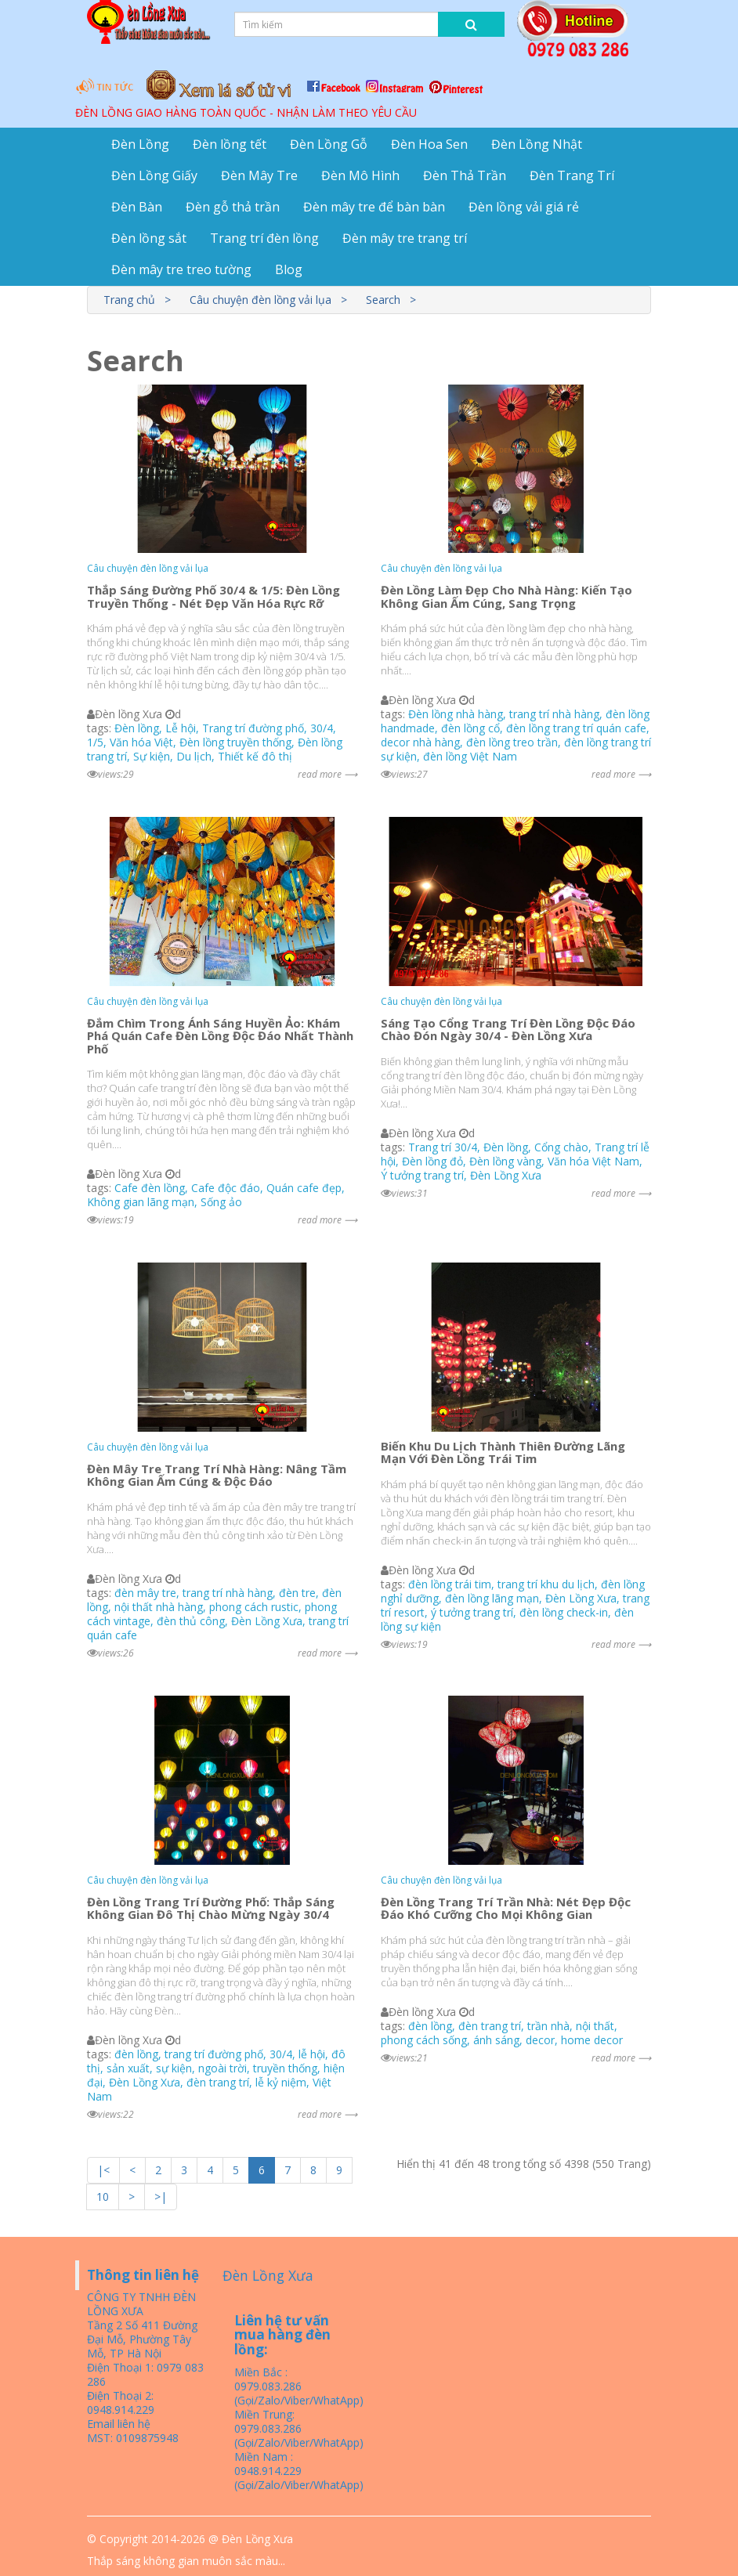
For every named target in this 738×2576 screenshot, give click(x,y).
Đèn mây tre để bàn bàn (374, 206)
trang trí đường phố (214, 2054)
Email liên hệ (118, 2423)
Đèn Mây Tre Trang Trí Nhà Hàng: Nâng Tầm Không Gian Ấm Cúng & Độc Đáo (216, 1475)
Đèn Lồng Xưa (505, 1175)
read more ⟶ (327, 774)
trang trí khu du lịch (546, 1584)
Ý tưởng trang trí (422, 1175)
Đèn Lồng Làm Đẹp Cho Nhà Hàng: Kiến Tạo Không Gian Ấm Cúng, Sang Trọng (506, 596)
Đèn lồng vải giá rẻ (523, 206)
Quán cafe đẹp (304, 1187)
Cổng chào (561, 1147)
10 (102, 2196)
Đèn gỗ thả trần (233, 206)
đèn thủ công (191, 1620)
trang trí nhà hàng (554, 713)
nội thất (595, 2025)
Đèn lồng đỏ (432, 1161)
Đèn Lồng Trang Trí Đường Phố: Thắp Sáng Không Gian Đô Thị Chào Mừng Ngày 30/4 (211, 1908)
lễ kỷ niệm (280, 2082)
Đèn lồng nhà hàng (455, 713)
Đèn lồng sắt (148, 238)
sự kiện (174, 2068)
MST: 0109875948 (133, 2437)
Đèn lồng (136, 728)
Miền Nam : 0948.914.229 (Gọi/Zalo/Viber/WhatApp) (299, 2470)
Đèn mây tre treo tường (181, 269)
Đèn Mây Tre (259, 175)
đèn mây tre (145, 1592)
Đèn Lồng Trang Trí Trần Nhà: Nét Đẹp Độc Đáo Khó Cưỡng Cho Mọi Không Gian (506, 1908)
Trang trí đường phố (253, 728)
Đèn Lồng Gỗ (328, 144)
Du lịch (194, 756)
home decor (592, 2039)
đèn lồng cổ (470, 728)
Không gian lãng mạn (140, 1201)
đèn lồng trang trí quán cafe (576, 728)
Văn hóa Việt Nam (593, 1161)
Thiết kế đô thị (255, 756)
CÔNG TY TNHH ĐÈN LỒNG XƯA (141, 2303)
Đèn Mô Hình (360, 175)
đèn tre (297, 1592)
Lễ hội (180, 728)
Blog (288, 269)
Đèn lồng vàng (505, 1161)
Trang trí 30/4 (442, 1147)
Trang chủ (129, 299)
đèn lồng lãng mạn (492, 1598)
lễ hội (311, 2054)
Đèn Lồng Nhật (536, 144)
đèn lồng (136, 2054)
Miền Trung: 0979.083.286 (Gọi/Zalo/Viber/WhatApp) (299, 2428)
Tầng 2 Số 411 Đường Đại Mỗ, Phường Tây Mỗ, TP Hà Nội (142, 2339)
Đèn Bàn (136, 206)
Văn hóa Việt (141, 742)
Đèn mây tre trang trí (404, 238)
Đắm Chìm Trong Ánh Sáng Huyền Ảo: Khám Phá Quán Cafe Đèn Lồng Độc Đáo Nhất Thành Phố (220, 1036)
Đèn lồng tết (229, 144)
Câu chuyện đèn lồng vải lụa (260, 299)
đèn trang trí (217, 2082)
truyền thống (285, 2068)
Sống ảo (221, 1201)
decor (540, 2039)
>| (160, 2196)
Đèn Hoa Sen (429, 144)
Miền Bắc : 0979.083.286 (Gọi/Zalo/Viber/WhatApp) (299, 2386)
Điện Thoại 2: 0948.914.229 (120, 2402)
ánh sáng (496, 2039)
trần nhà (548, 2025)
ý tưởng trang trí (472, 1612)
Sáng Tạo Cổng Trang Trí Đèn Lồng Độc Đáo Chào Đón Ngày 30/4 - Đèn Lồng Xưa (508, 1029)
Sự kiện (151, 756)
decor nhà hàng (420, 742)
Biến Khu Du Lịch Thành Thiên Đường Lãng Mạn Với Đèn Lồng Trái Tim (503, 1452)
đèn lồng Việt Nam (470, 756)
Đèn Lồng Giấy (154, 175)
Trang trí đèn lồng (264, 238)
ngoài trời (222, 2068)
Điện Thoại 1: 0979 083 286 (145, 2374)
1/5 (95, 742)
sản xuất (128, 2068)
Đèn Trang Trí (572, 175)
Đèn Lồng (140, 144)
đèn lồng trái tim (449, 1584)
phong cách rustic (253, 1606)
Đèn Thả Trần (464, 175)
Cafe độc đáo (225, 1187)
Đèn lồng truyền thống (235, 742)
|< (103, 2169)
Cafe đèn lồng (149, 1187)
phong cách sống (424, 2039)
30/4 (321, 728)
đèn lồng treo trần (512, 742)
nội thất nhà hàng (158, 1606)
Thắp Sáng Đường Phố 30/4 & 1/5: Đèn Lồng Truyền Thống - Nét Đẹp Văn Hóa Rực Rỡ (213, 596)
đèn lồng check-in (563, 1612)
